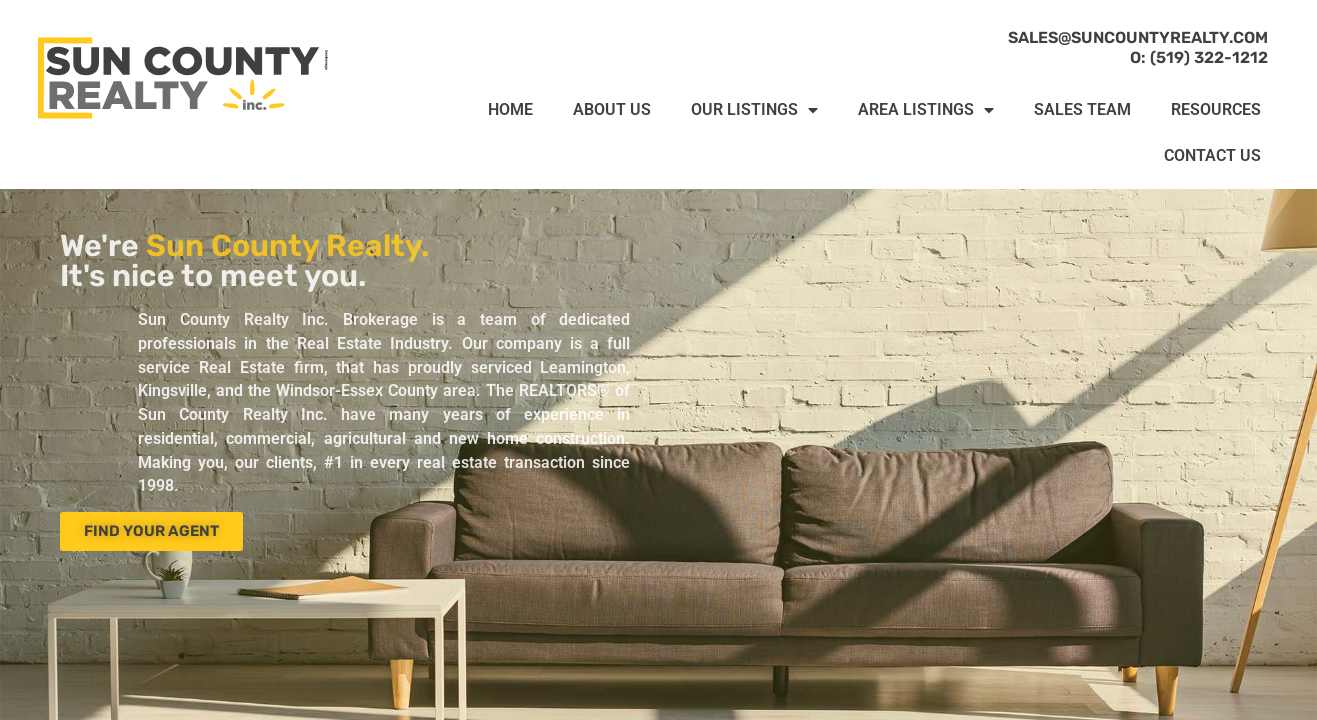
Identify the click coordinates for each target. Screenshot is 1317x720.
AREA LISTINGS (926, 110)
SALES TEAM (1082, 109)
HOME (510, 109)
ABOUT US (612, 109)
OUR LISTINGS (754, 110)
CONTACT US (1212, 155)
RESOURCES (1216, 109)
